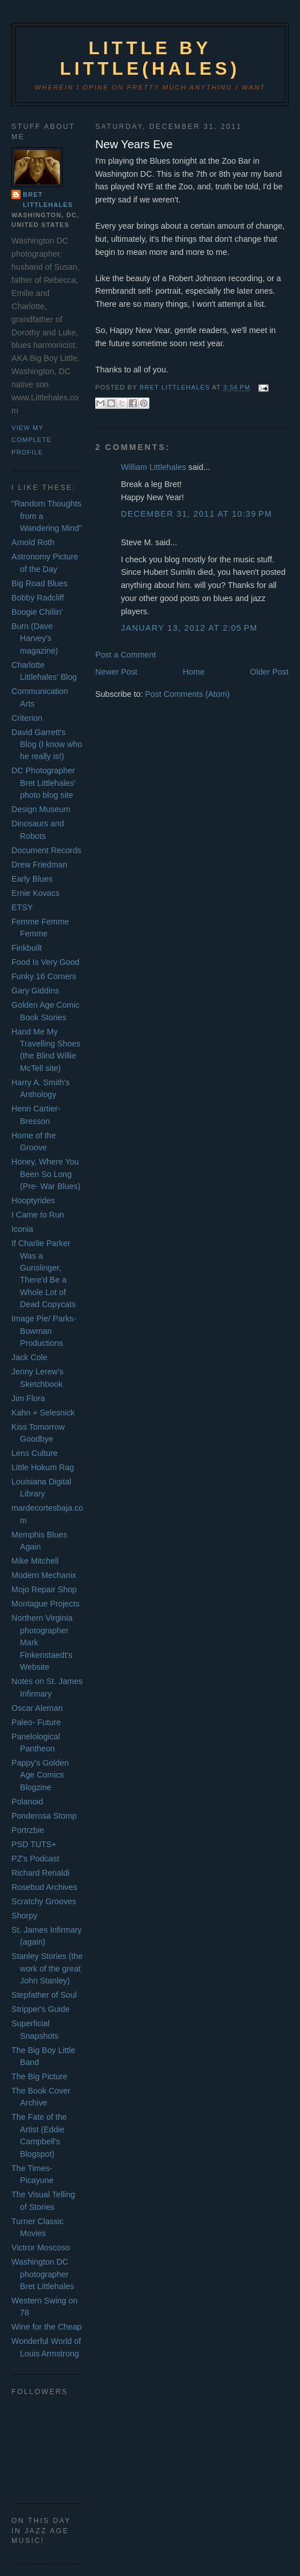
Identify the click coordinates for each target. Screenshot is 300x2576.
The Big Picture (39, 2076)
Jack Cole (29, 1357)
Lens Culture (34, 1453)
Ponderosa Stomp (43, 1815)
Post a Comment (125, 654)
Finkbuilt (26, 947)
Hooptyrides (33, 1200)
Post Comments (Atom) (187, 694)
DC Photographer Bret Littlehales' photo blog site (43, 783)
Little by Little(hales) (150, 58)
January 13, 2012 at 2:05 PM (189, 627)
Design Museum (40, 809)
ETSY (22, 907)
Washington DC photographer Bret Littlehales (42, 2274)
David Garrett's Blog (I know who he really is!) (46, 744)
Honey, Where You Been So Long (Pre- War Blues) (45, 1174)
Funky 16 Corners (43, 976)
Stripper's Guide (40, 2009)
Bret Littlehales (48, 199)
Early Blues (31, 878)
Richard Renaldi (40, 1872)
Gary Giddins (35, 990)
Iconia (22, 1229)
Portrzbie (27, 1830)
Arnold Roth (33, 542)
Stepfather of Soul (43, 1994)
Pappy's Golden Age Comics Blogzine (40, 1775)
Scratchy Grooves (43, 1901)
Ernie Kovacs (35, 893)
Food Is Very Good (45, 962)
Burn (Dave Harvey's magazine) (34, 638)
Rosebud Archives (44, 1887)
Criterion (26, 718)
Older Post (269, 671)
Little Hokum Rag (42, 1467)
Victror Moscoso (40, 2247)
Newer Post (116, 671)
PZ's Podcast (35, 1858)
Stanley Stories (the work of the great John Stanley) (47, 1968)
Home (193, 671)
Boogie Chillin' (37, 611)
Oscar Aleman (37, 1708)
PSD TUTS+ (33, 1844)
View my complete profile (31, 440)
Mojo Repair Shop (43, 1589)
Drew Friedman (39, 864)
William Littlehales (153, 467)
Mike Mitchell (35, 1560)
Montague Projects (45, 1603)
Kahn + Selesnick (43, 1412)
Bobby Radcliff (37, 597)
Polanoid (27, 1801)
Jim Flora (28, 1398)
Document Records (46, 850)
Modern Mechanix (43, 1575)
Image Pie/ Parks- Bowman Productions (43, 1331)
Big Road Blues (39, 583)
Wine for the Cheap (46, 2326)
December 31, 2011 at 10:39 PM (196, 513)
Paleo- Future (36, 1722)
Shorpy (24, 1915)
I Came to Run (37, 1214)
